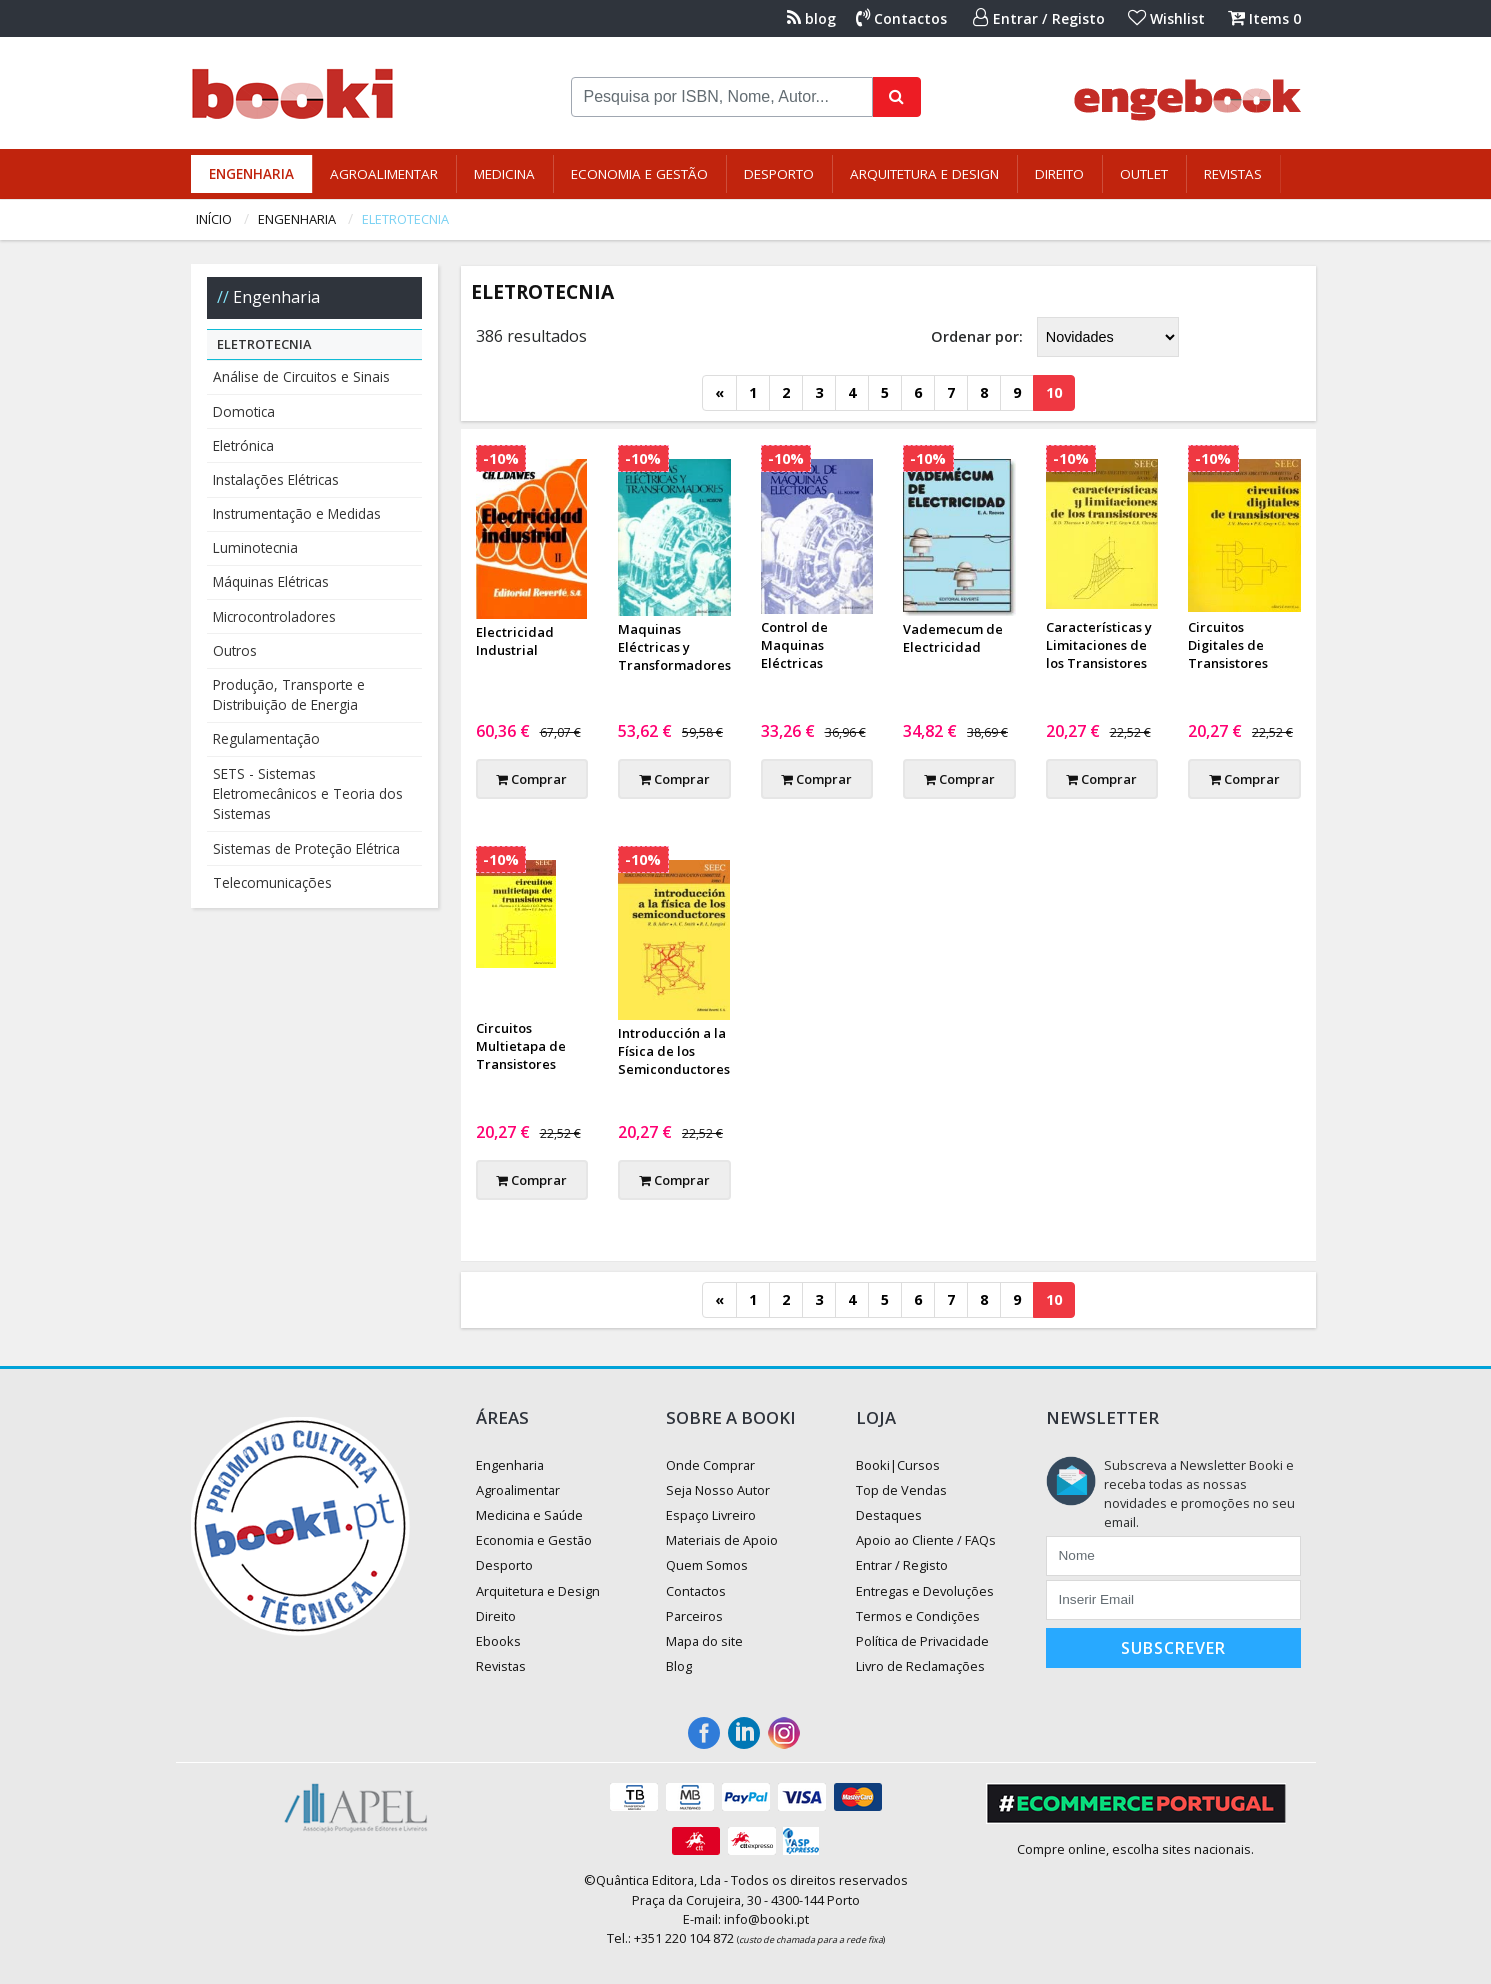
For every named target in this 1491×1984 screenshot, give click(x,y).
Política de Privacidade (922, 1641)
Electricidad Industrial (515, 641)
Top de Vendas (901, 1490)
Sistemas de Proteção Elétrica (306, 848)
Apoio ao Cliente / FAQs (926, 1540)
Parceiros (694, 1616)
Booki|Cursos (898, 1465)
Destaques (889, 1515)
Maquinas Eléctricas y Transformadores (674, 647)
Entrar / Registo (1039, 18)
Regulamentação (266, 738)
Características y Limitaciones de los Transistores (1099, 645)
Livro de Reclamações (920, 1666)
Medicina (504, 174)
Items (1264, 18)
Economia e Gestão (639, 174)
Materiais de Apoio (722, 1540)
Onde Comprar (710, 1465)
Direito (1059, 174)
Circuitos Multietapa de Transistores (521, 1046)
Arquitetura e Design (924, 174)
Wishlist (1166, 18)
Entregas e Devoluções (925, 1591)
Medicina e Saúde (529, 1515)
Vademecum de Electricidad (953, 638)
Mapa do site (704, 1641)
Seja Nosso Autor (718, 1490)
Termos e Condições (918, 1616)
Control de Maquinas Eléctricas (794, 645)
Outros (235, 650)
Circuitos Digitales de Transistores (1228, 645)
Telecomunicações (272, 882)
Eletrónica (243, 445)
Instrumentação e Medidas (297, 513)
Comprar (531, 779)
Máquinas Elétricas (271, 581)
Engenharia (251, 174)
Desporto (779, 174)
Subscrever (1173, 1648)
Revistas (1233, 174)
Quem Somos (707, 1565)
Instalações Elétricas (276, 479)
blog (811, 18)
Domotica (244, 411)
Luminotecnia (255, 547)
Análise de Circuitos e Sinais (301, 376)
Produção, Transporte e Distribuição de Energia (289, 694)
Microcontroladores (274, 616)
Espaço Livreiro (711, 1515)
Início (214, 219)
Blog (679, 1666)
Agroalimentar (384, 174)
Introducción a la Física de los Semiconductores (674, 1051)
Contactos (901, 18)
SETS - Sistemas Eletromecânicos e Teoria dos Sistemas (308, 794)
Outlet (1144, 174)
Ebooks (498, 1641)
